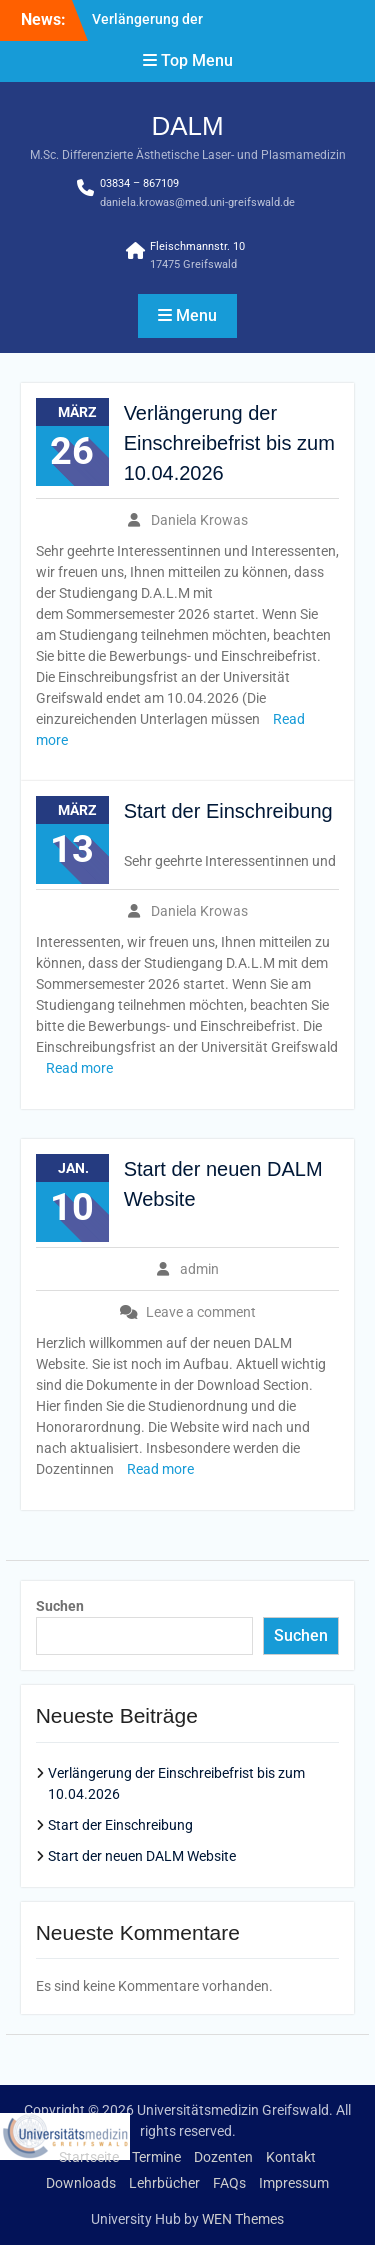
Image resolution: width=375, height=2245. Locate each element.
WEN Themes (243, 2219)
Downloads (81, 2183)
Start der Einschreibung (228, 811)
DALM (187, 126)
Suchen (60, 1606)
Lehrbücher (164, 2183)
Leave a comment (201, 1312)
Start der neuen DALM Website (142, 1856)
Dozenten (223, 2157)
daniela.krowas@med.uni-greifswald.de (197, 202)
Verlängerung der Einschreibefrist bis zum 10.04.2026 (229, 443)
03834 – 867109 (139, 183)
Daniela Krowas (199, 520)
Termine (156, 2157)
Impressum (294, 2183)
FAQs (229, 2183)
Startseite (89, 2157)
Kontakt (291, 2157)
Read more (79, 1068)
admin (199, 1269)
